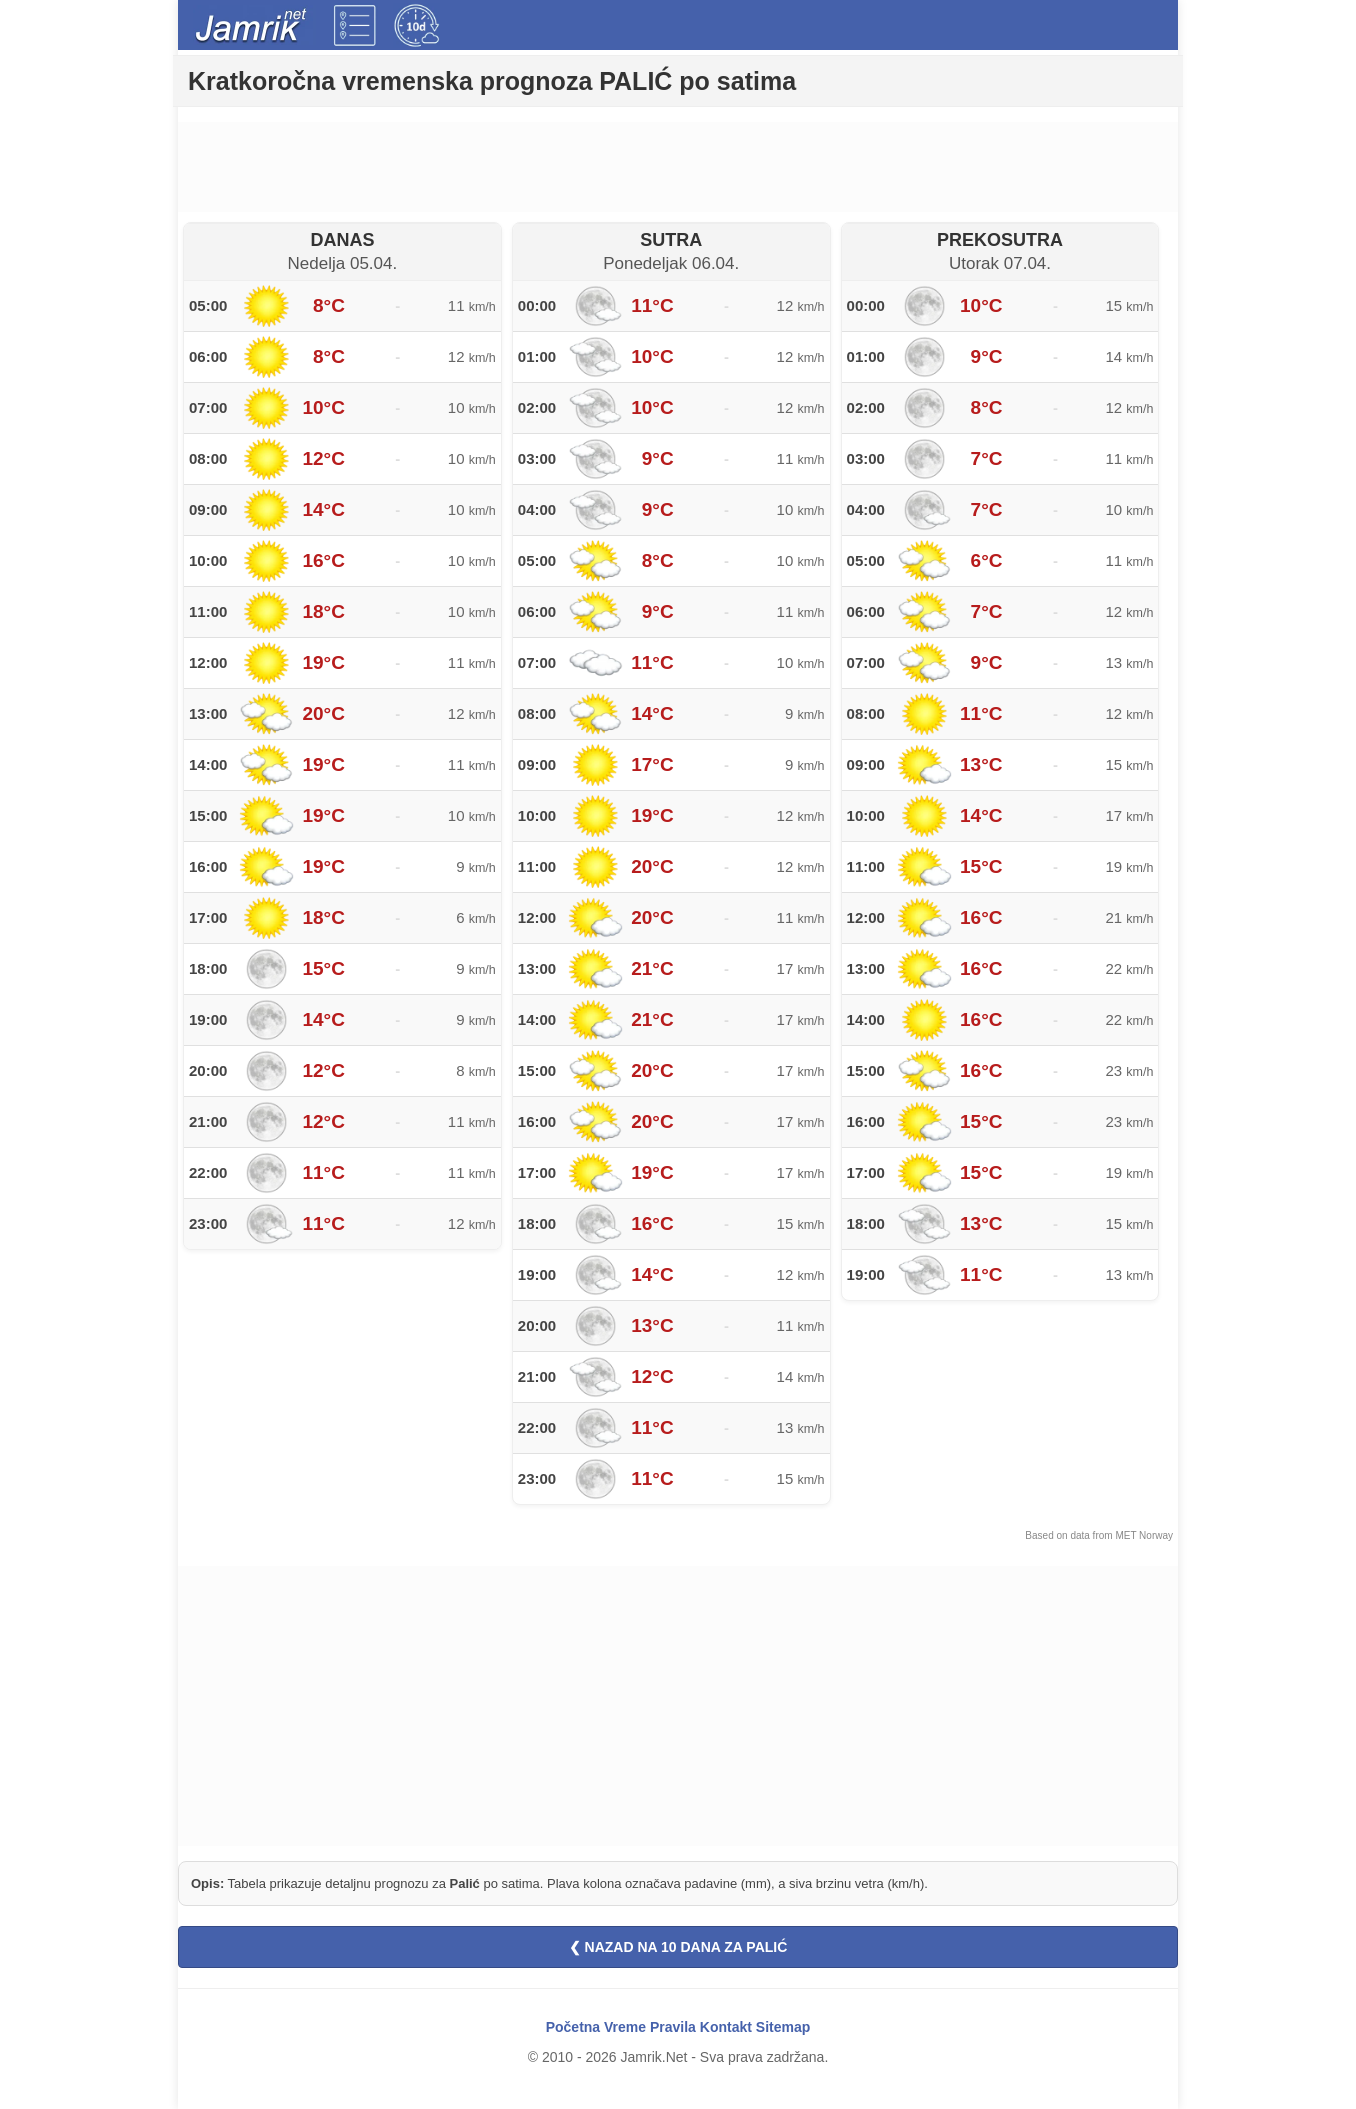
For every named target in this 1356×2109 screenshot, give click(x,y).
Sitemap (783, 2027)
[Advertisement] (678, 167)
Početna (573, 2027)
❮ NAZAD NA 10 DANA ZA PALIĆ (678, 1947)
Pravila (673, 2027)
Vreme (625, 2027)
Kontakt (726, 2027)
